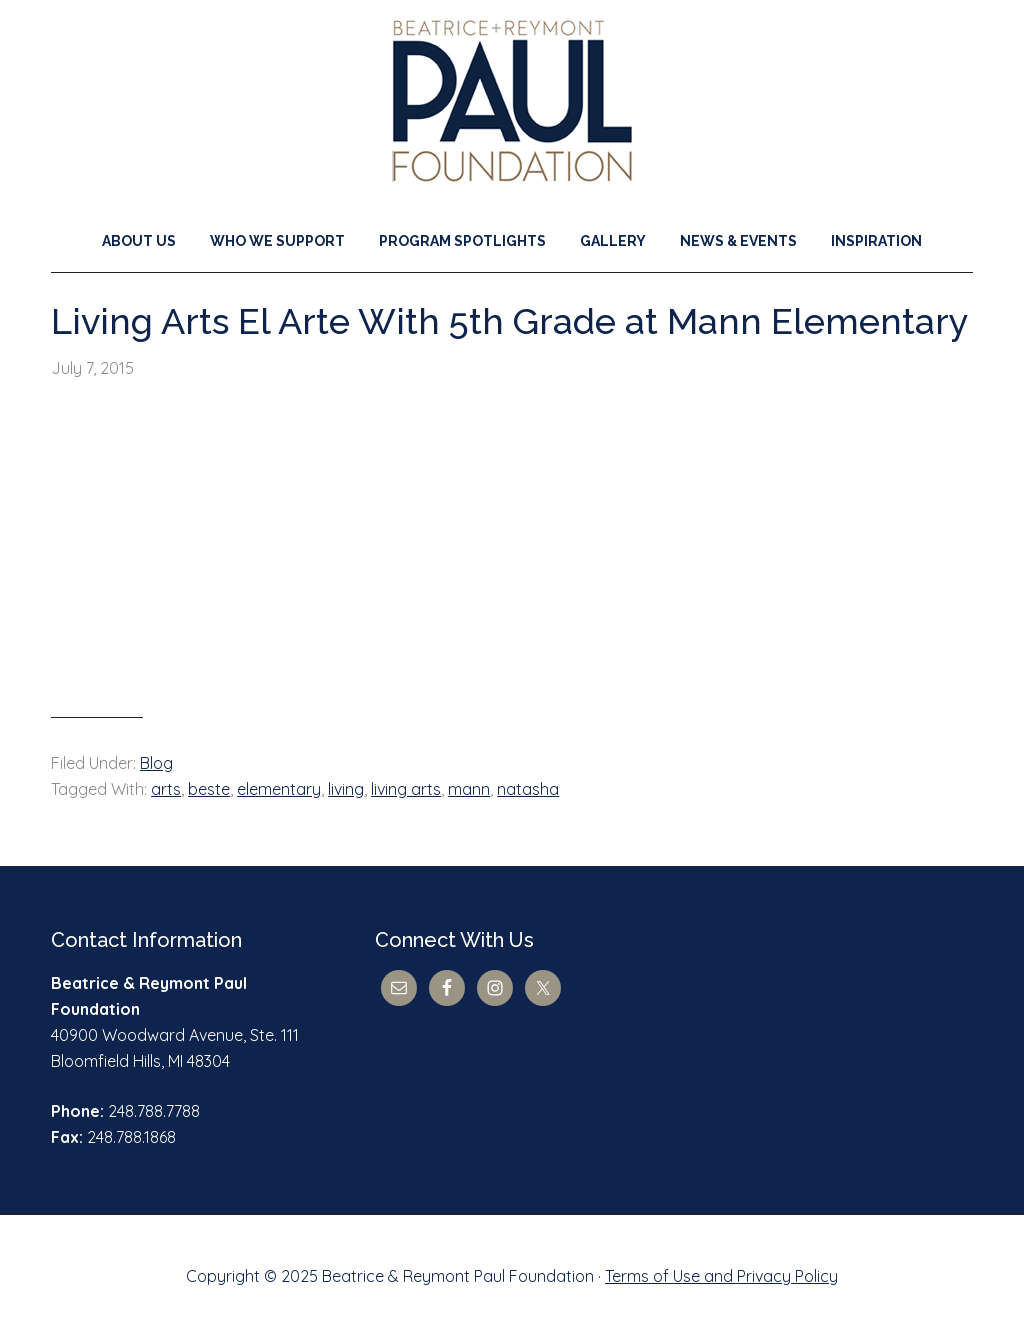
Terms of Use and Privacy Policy (721, 1276)
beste (209, 789)
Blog (156, 763)
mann (469, 789)
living (346, 789)
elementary (279, 789)
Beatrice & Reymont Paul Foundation (512, 101)
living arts (406, 789)
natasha (528, 789)
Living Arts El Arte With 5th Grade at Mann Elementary (510, 321)
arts (166, 789)
